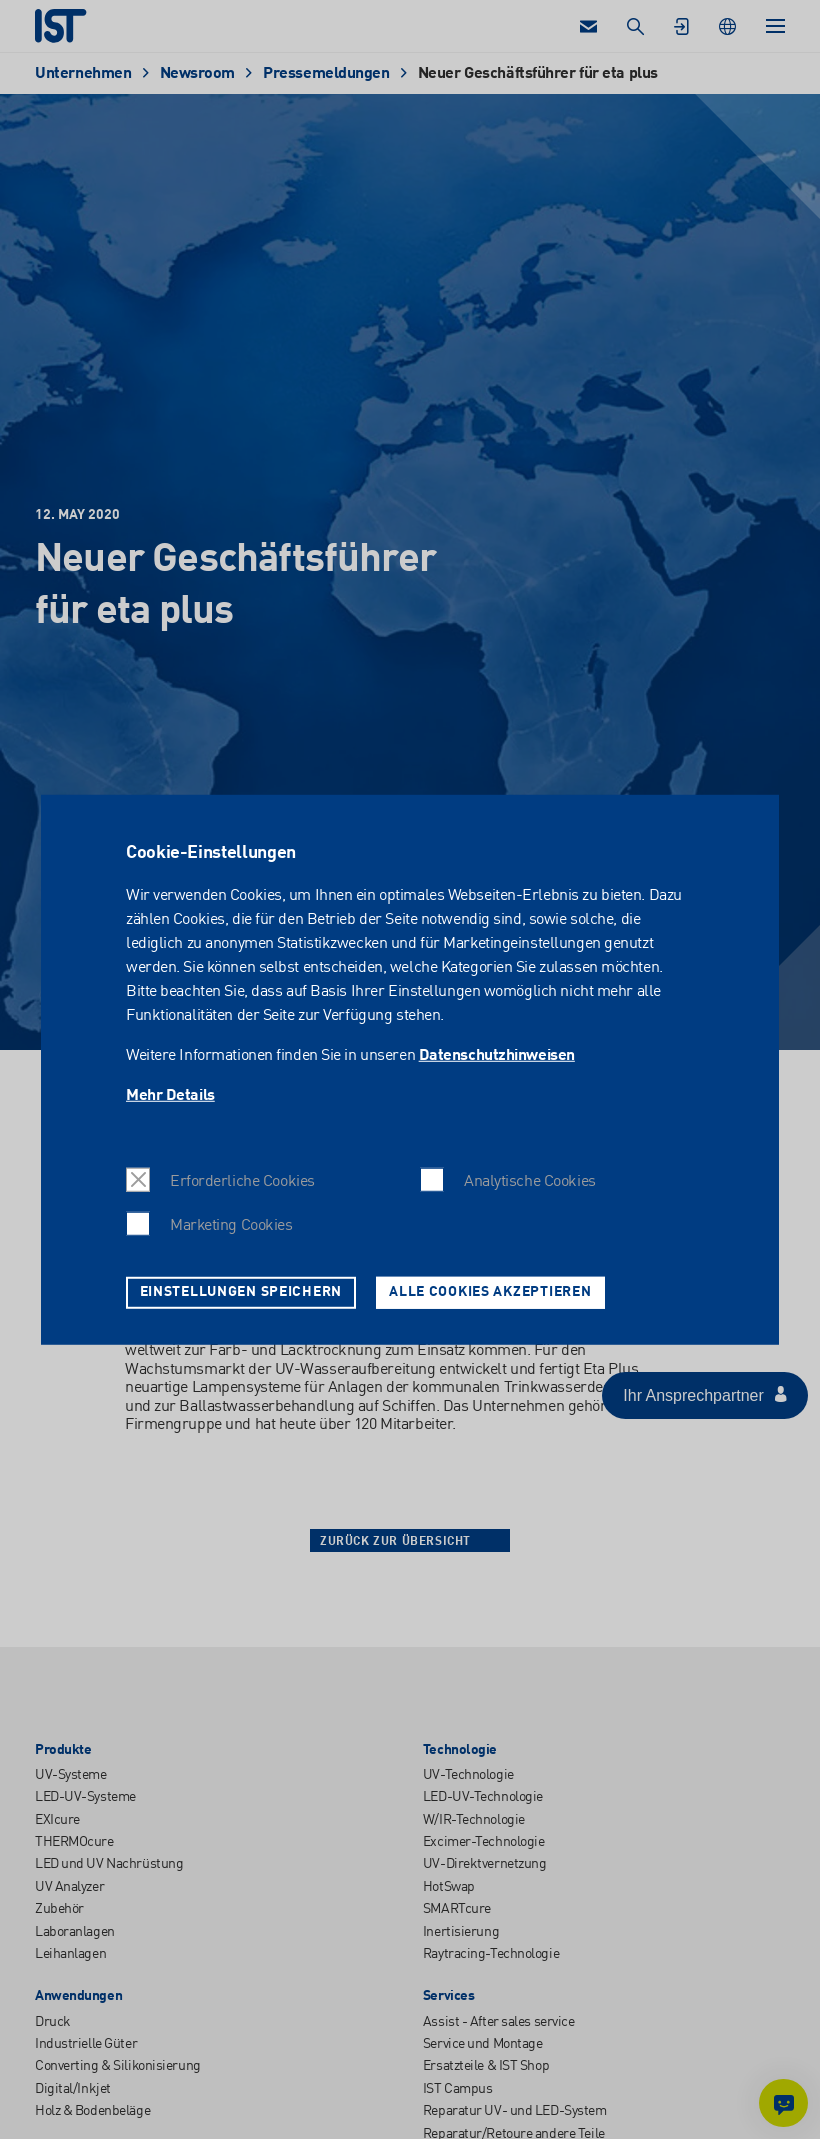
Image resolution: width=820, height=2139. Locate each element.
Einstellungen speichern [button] (241, 1292)
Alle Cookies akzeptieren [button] (490, 1292)
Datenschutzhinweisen (497, 1055)
